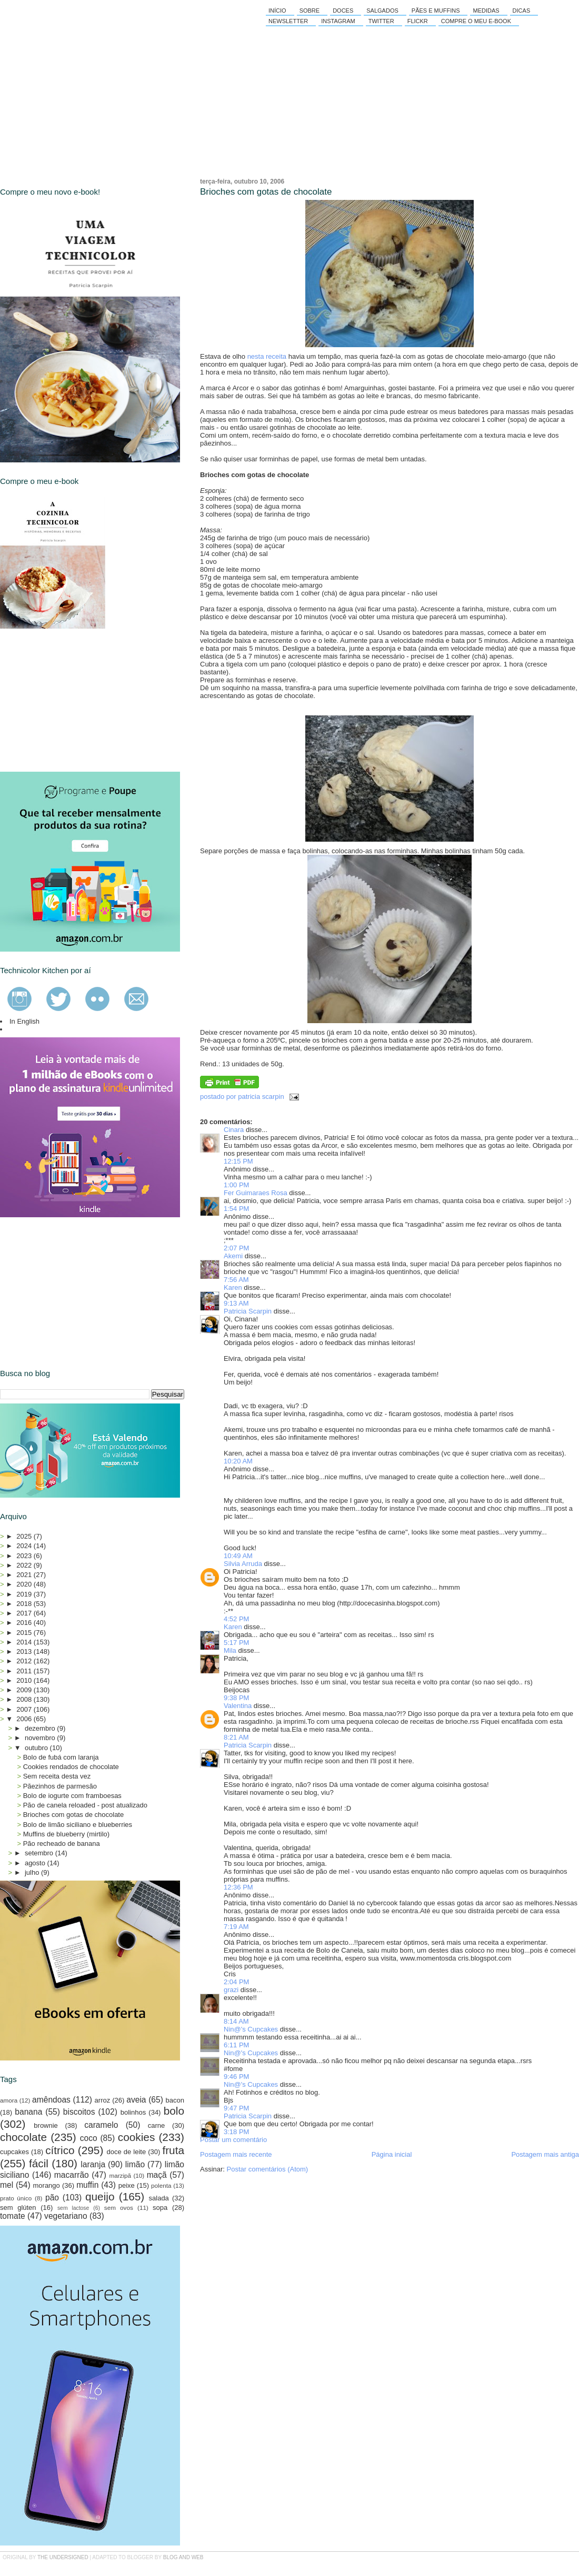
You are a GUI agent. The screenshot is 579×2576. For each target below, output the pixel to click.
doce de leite (126, 2152)
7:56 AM (236, 1280)
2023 (25, 1556)
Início (277, 10)
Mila (230, 1650)
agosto (36, 1863)
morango (46, 2185)
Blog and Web (183, 2557)
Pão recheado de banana (61, 1843)
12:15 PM (238, 1161)
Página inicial (392, 2154)
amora (8, 2100)
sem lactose (73, 2208)
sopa (160, 2207)
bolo (174, 2111)
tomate (12, 2215)
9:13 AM (236, 1303)
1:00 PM (236, 1185)
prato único (16, 2198)
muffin (87, 2184)
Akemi (233, 1256)
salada (159, 2198)
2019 (25, 1594)
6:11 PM (236, 2045)
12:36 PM (238, 1887)
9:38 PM (236, 1698)
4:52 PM (236, 1619)
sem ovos (118, 2207)
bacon (175, 2100)
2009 (25, 1690)
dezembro (41, 1728)
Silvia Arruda (243, 1564)
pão (52, 2197)
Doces (343, 10)
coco (88, 2138)
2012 (25, 1661)
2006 (25, 1719)
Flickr (417, 21)
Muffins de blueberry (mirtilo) (66, 1834)
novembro (41, 1738)
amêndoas (51, 2099)
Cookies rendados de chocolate (71, 1767)
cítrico (59, 2150)
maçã (157, 2174)
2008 (25, 1699)
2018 (25, 1604)
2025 (25, 1536)
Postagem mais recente (236, 2154)
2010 (25, 1680)
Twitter (381, 21)
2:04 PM (236, 1982)
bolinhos (133, 2112)
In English (24, 1021)
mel (6, 2184)
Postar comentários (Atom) (267, 2169)
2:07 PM (236, 1248)
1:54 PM (236, 1209)
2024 (25, 1546)
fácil (38, 2163)
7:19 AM (236, 1927)
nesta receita (266, 356)
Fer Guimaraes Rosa (255, 1193)
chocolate (23, 2137)
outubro (37, 1748)
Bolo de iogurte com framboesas (72, 1796)
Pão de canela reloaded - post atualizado (85, 1805)
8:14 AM (236, 2021)
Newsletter (288, 21)
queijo (100, 2196)
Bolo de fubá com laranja (61, 1757)
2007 (25, 1709)
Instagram (338, 21)
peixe (126, 2185)
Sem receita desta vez (57, 1776)
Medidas (486, 10)
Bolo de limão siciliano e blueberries (77, 1825)
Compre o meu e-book (476, 21)
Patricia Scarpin (248, 1311)
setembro (40, 1853)
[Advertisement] (79, 700)
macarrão (71, 2174)
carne (156, 2125)
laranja (93, 2164)
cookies (136, 2137)
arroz (103, 2100)
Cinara (234, 1130)
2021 (25, 1575)
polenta (161, 2185)
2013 (25, 1651)
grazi (231, 1990)
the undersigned (62, 2557)
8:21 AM (236, 1737)
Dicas (522, 10)
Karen (233, 1287)
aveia (136, 2099)
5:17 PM (236, 1642)
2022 (25, 1565)
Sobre (310, 10)
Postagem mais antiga (545, 2154)
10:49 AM (238, 1556)
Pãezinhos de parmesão (60, 1786)
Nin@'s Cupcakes (251, 2029)
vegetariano (65, 2215)
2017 (25, 1613)
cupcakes (14, 2152)
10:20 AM (238, 1461)
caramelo (101, 2124)
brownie (46, 2125)
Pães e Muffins (436, 10)
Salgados (382, 10)
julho (33, 1872)
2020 (25, 1584)
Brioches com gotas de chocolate (266, 192)
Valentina (238, 1706)
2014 (25, 1642)
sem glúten (18, 2207)
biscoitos (79, 2111)
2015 (25, 1632)
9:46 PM (236, 2076)
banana (28, 2111)
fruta (173, 2150)
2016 (25, 1623)
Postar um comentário (233, 2140)
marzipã (120, 2175)
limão (135, 2164)
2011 (25, 1671)
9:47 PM (236, 2108)
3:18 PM (236, 2132)
